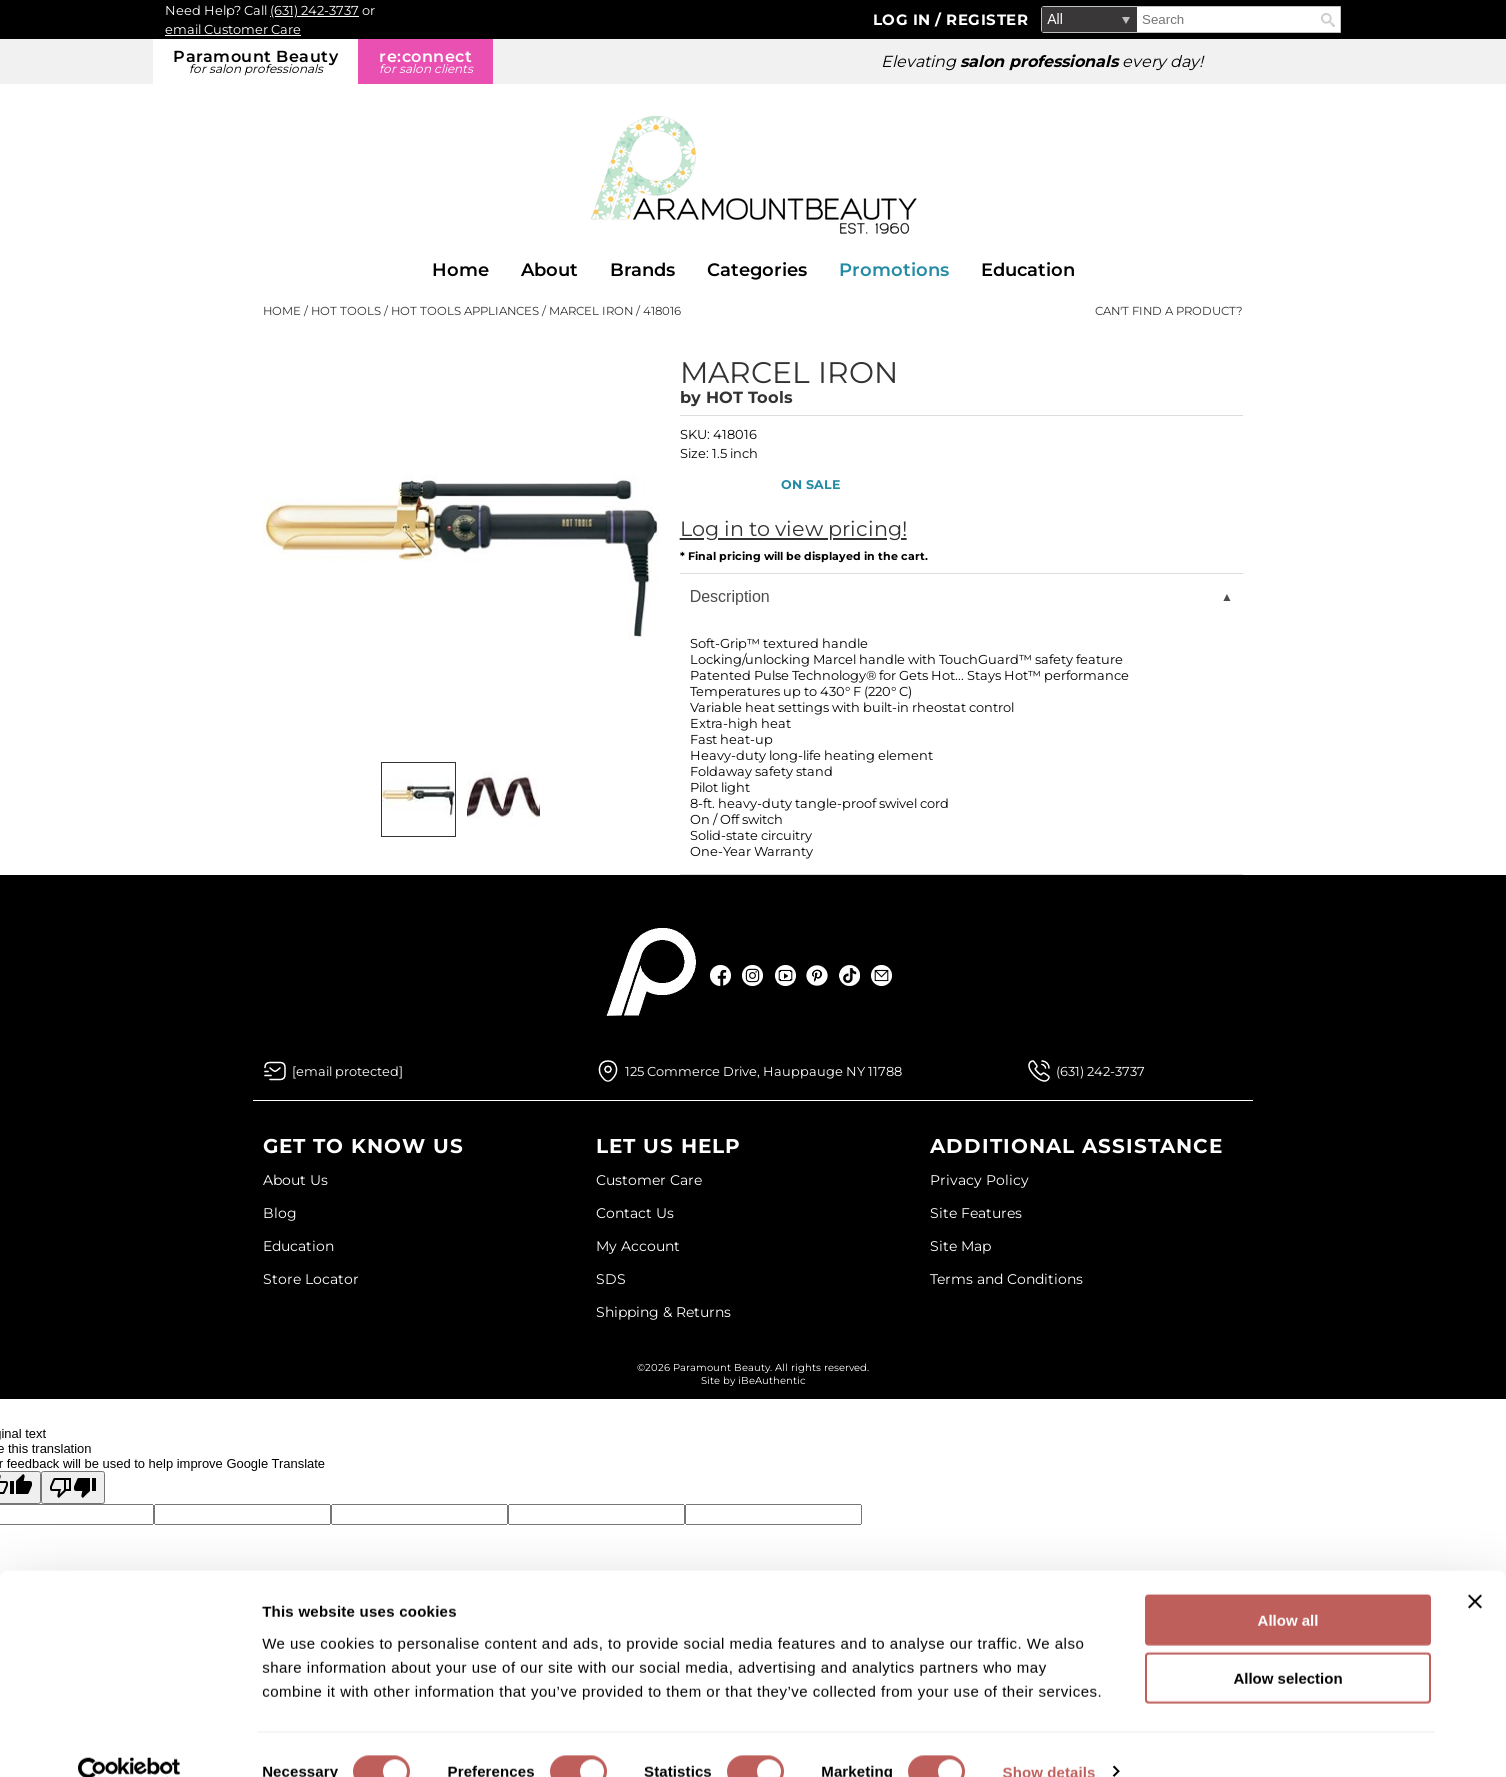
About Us (295, 1180)
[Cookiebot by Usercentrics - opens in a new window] (129, 1738)
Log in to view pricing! (793, 528)
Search (1328, 20)
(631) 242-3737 (314, 10)
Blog (280, 1213)
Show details (1049, 1737)
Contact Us (635, 1213)
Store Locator (311, 1279)
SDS (611, 1279)
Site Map (960, 1246)
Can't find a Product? (1169, 311)
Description (730, 596)
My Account (638, 1246)
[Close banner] (1475, 1567)
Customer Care (649, 1180)
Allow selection (1287, 1644)
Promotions (894, 270)
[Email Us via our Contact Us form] (347, 1071)
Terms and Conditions (1006, 1279)
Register (987, 19)
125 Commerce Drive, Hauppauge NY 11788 (763, 1071)
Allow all (1288, 1585)
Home (460, 270)
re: (425, 61)
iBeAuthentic (772, 1380)
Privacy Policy (979, 1180)
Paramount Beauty (255, 61)
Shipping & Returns (663, 1312)
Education (1028, 270)
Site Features (976, 1213)
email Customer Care (233, 29)
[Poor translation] (73, 1487)
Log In (904, 19)
